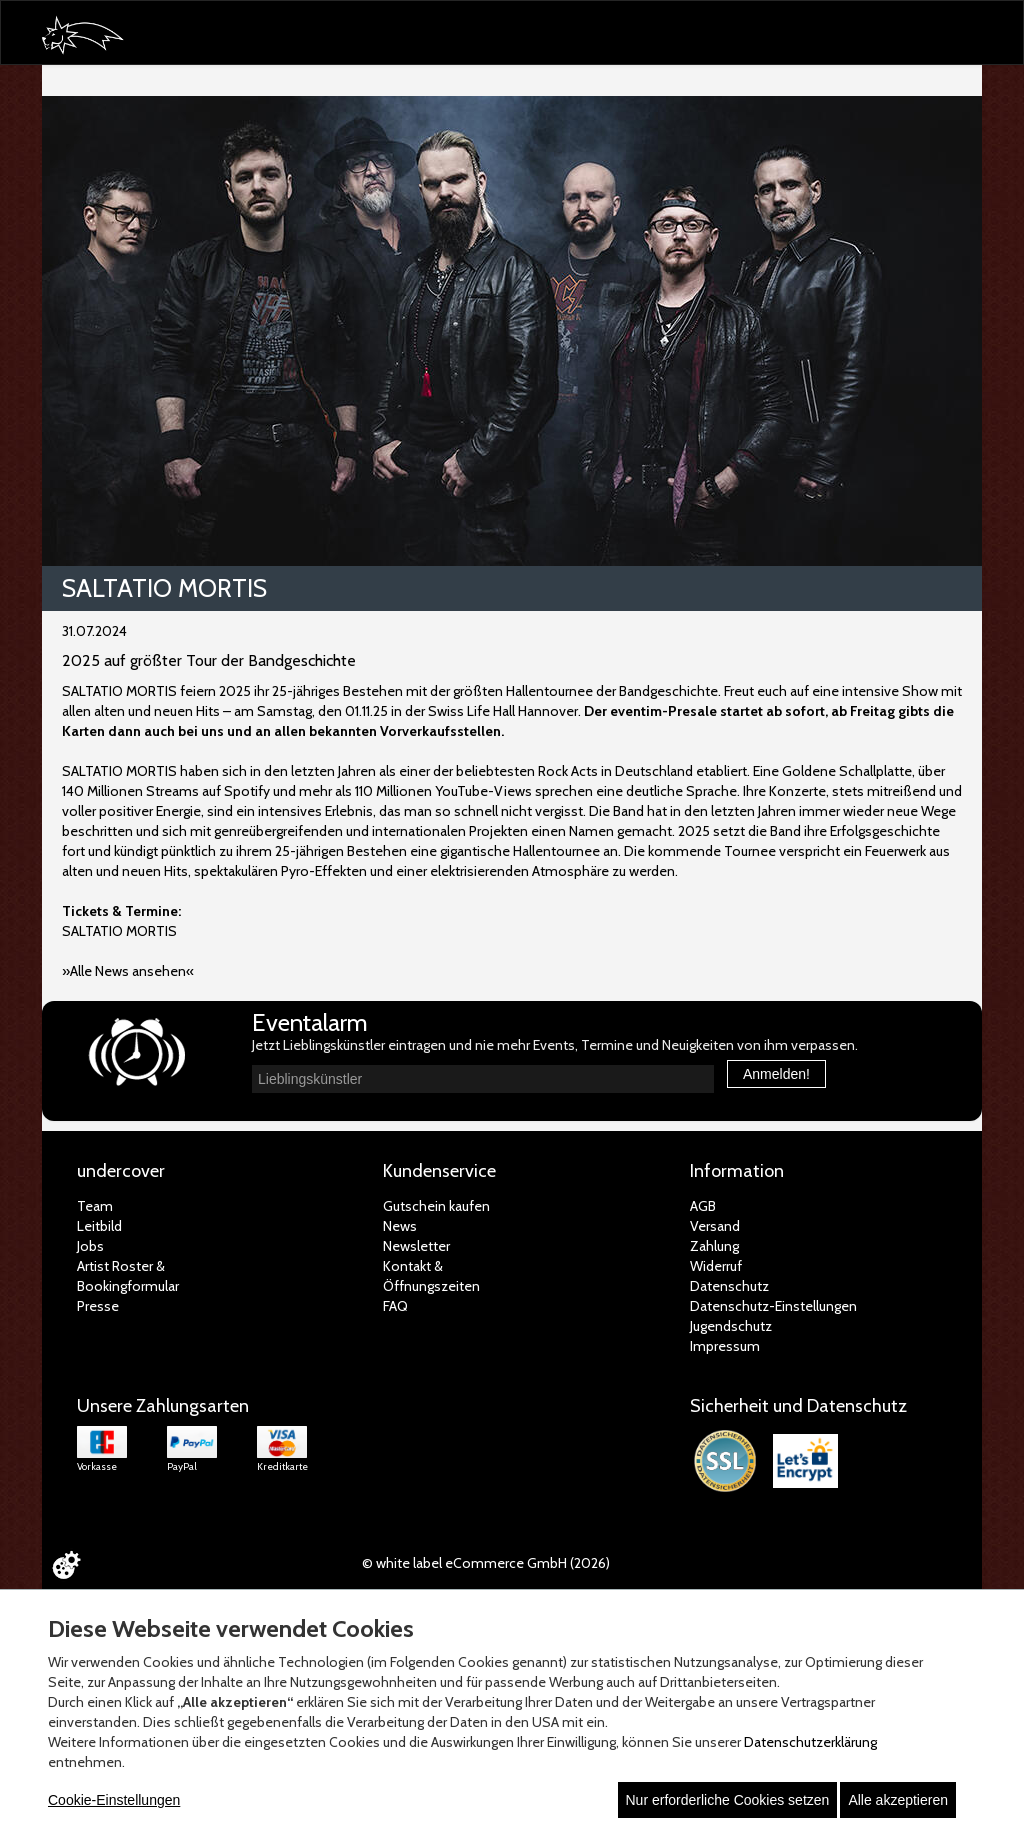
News (400, 1226)
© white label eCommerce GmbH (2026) (486, 1563)
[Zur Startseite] (92, 36)
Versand (715, 1226)
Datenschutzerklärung (810, 1742)
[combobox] (483, 1079)
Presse (98, 1306)
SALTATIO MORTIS (119, 931)
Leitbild (99, 1226)
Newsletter (416, 1246)
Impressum (725, 1346)
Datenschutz (729, 1286)
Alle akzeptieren (898, 1800)
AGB (703, 1206)
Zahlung (714, 1246)
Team (95, 1206)
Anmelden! (776, 1074)
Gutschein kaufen (436, 1206)
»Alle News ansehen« (128, 971)
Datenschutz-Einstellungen (773, 1306)
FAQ (395, 1306)
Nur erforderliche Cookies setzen (728, 1800)
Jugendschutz (731, 1326)
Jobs (90, 1246)
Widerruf (716, 1266)
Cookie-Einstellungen (114, 1800)
